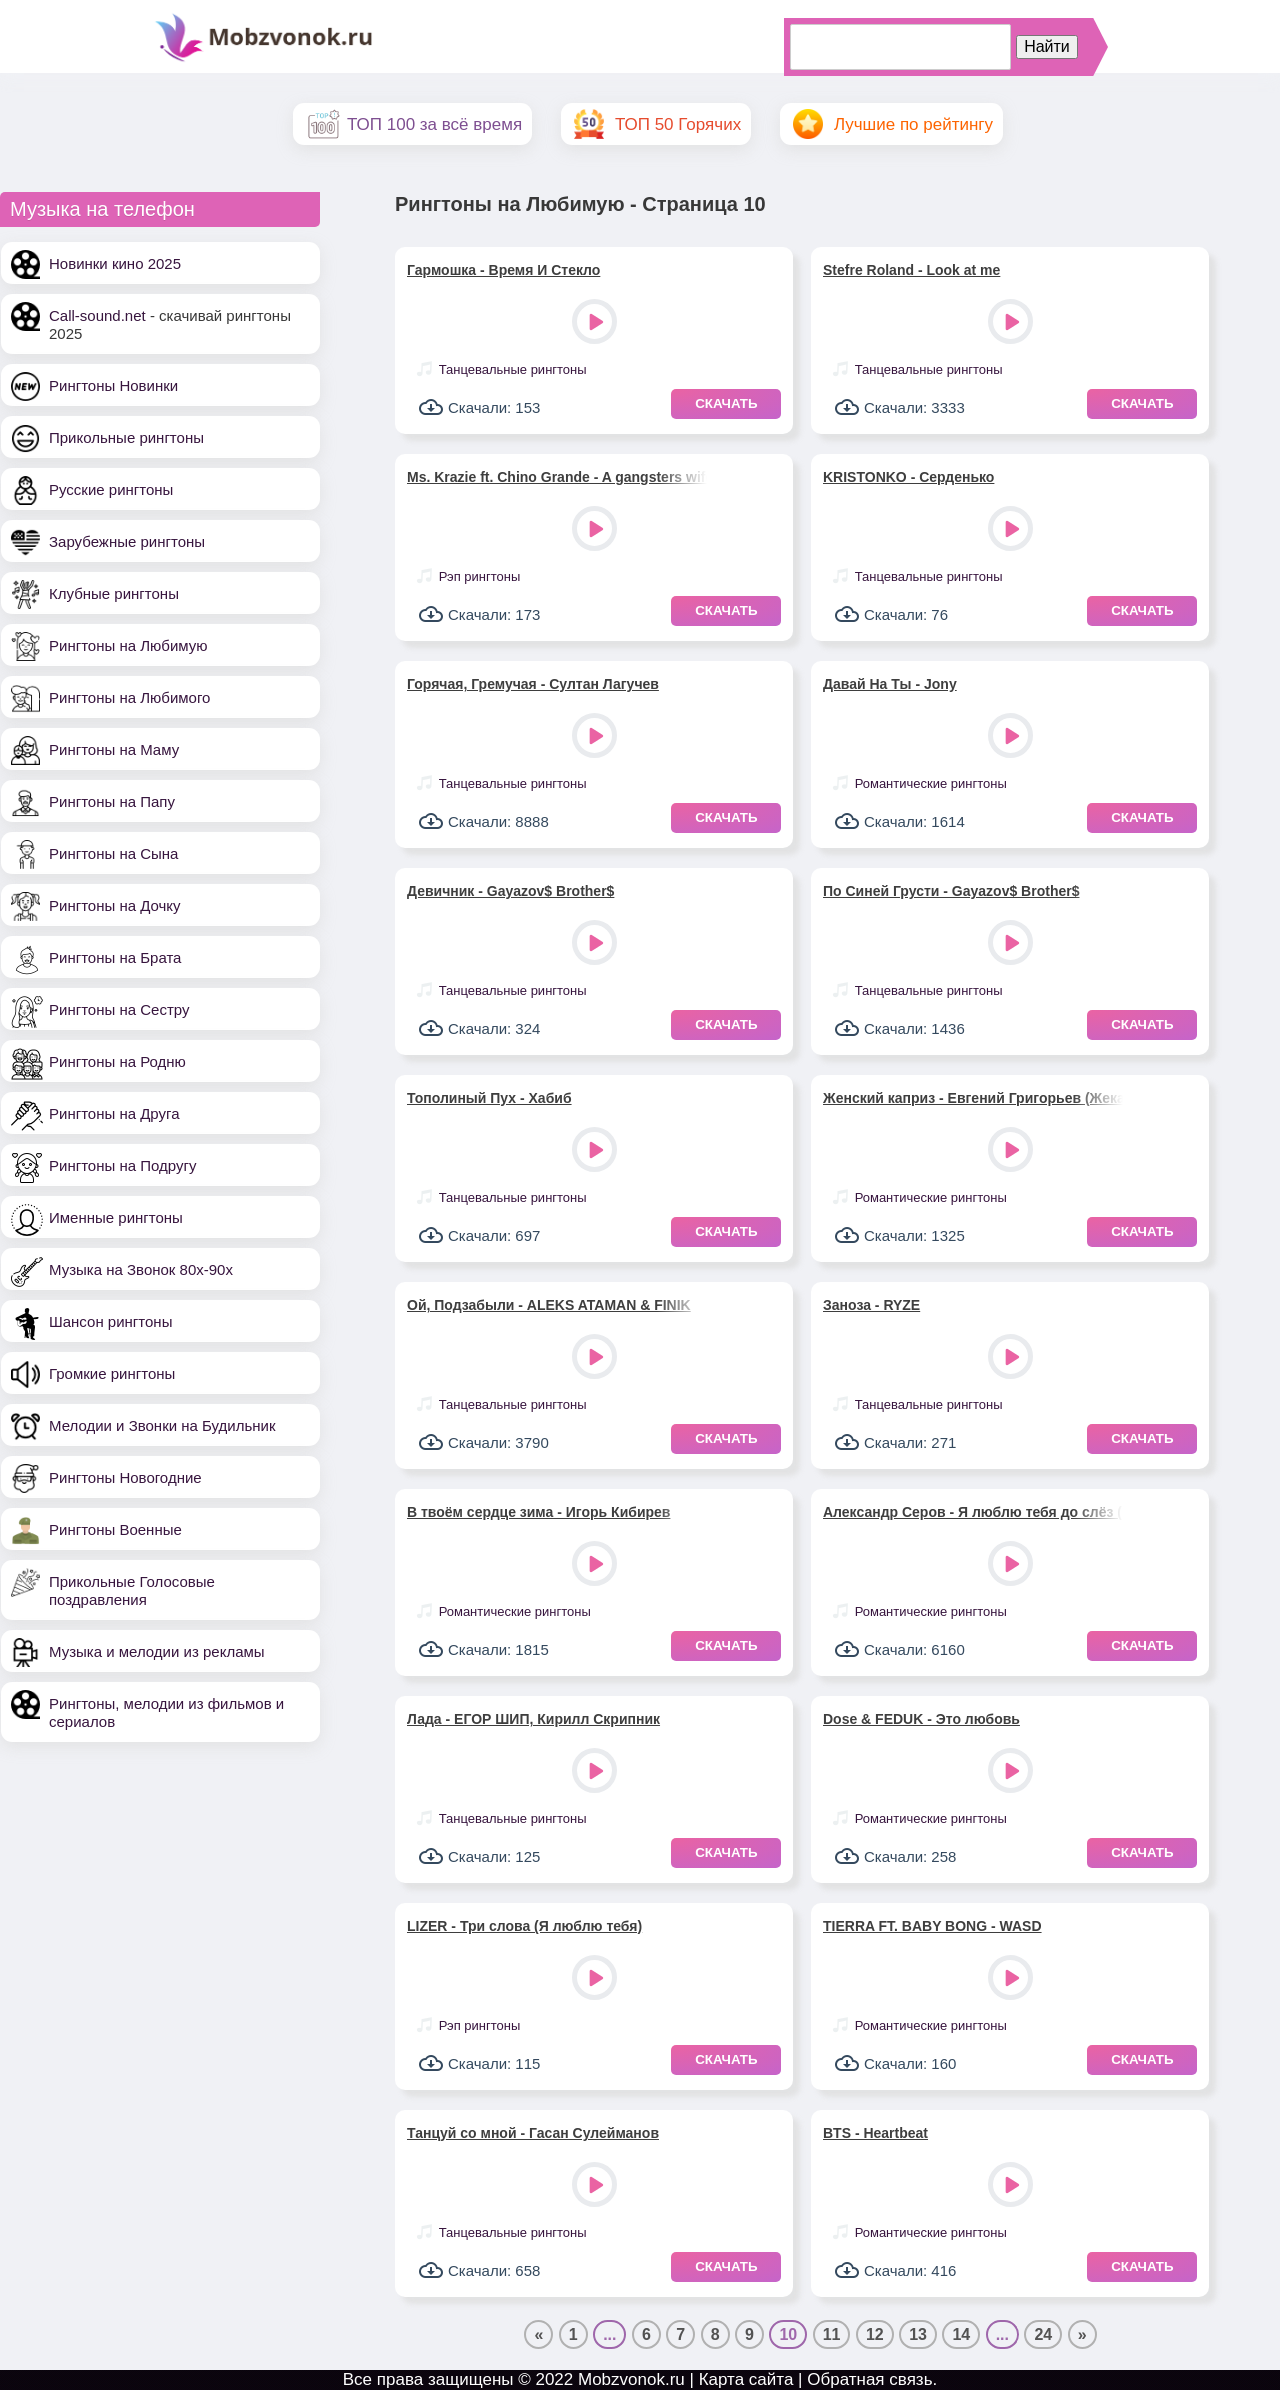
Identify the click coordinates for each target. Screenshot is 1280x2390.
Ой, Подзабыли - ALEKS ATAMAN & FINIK (549, 1305)
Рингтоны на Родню (117, 1061)
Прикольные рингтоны (126, 437)
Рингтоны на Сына (113, 853)
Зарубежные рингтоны (127, 541)
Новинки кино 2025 (115, 263)
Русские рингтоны (111, 489)
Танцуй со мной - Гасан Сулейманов (533, 2133)
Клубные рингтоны (114, 593)
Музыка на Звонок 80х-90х (141, 1269)
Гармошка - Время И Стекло (503, 270)
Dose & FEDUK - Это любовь (921, 1719)
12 (875, 2334)
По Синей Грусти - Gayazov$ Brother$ (951, 891)
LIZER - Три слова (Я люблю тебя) (524, 1926)
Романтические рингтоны (931, 783)
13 (918, 2334)
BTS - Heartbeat (875, 2133)
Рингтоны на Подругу (122, 1165)
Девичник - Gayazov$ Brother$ (510, 891)
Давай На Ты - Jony (890, 684)
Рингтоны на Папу (112, 801)
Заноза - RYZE (871, 1305)
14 (961, 2334)
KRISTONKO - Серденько (908, 477)
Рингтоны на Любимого (129, 697)
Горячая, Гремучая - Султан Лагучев (533, 684)
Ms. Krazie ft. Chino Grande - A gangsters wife (557, 477)
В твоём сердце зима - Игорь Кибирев (538, 1512)
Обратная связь (869, 2379)
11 (832, 2334)
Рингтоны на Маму (114, 749)
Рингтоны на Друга (114, 1113)
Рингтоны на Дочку (115, 905)
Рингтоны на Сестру (119, 1009)
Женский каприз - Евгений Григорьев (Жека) (973, 1098)
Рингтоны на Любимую (128, 645)
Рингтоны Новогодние (125, 1477)
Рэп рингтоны (480, 576)
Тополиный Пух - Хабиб (489, 1098)
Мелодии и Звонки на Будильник (162, 1425)
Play (596, 323)
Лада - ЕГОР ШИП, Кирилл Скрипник (533, 1719)
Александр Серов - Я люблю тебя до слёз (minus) (973, 1512)
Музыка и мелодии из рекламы (157, 1651)
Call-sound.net (97, 315)
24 (1043, 2334)
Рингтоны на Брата (115, 957)
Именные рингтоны (116, 1217)
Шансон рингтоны (110, 1321)
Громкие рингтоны (112, 1373)
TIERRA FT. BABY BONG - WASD (932, 1926)
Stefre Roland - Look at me (911, 270)
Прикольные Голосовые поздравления (132, 1590)
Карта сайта (746, 2379)
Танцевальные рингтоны (513, 369)
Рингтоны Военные (115, 1529)
